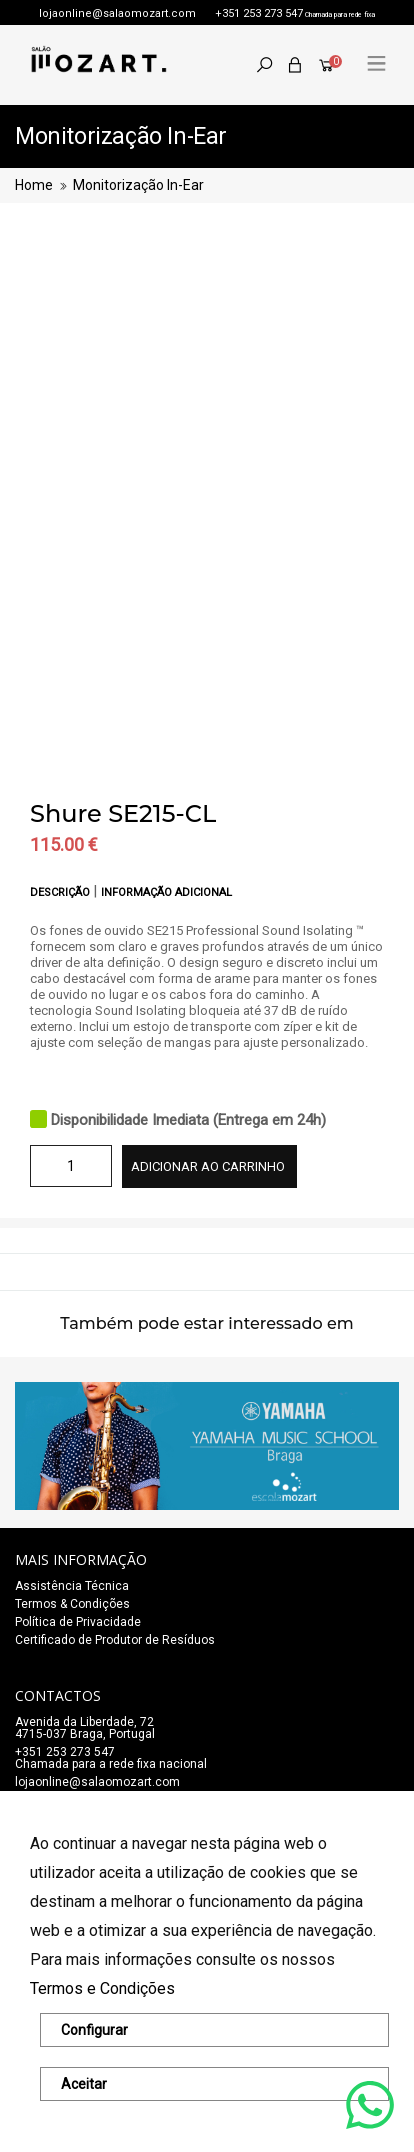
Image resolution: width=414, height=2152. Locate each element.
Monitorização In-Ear (138, 185)
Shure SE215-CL (123, 813)
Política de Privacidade (78, 1622)
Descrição (61, 892)
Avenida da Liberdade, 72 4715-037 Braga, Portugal (85, 1728)
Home (34, 185)
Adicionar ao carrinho (208, 1166)
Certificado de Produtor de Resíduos (115, 1640)
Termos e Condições (102, 1988)
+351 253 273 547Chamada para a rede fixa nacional (111, 1758)
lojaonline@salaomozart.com (117, 13)
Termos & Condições (72, 1604)
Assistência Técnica (72, 1586)
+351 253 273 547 (259, 13)
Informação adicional (166, 892)
